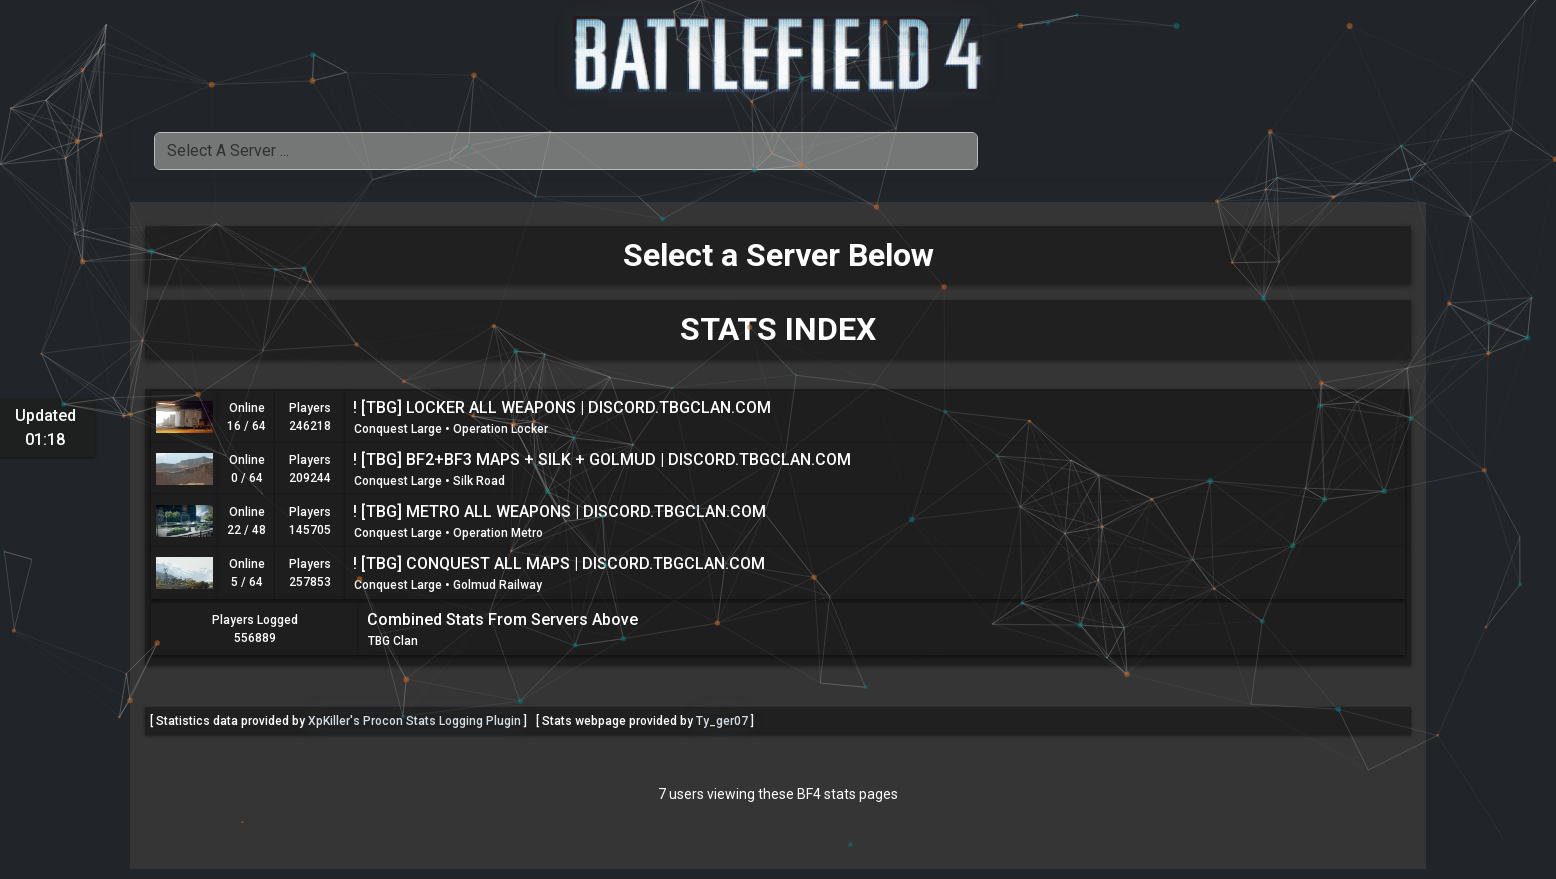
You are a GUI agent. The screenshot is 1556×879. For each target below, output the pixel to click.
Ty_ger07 (722, 721)
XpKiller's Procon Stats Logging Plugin (414, 721)
